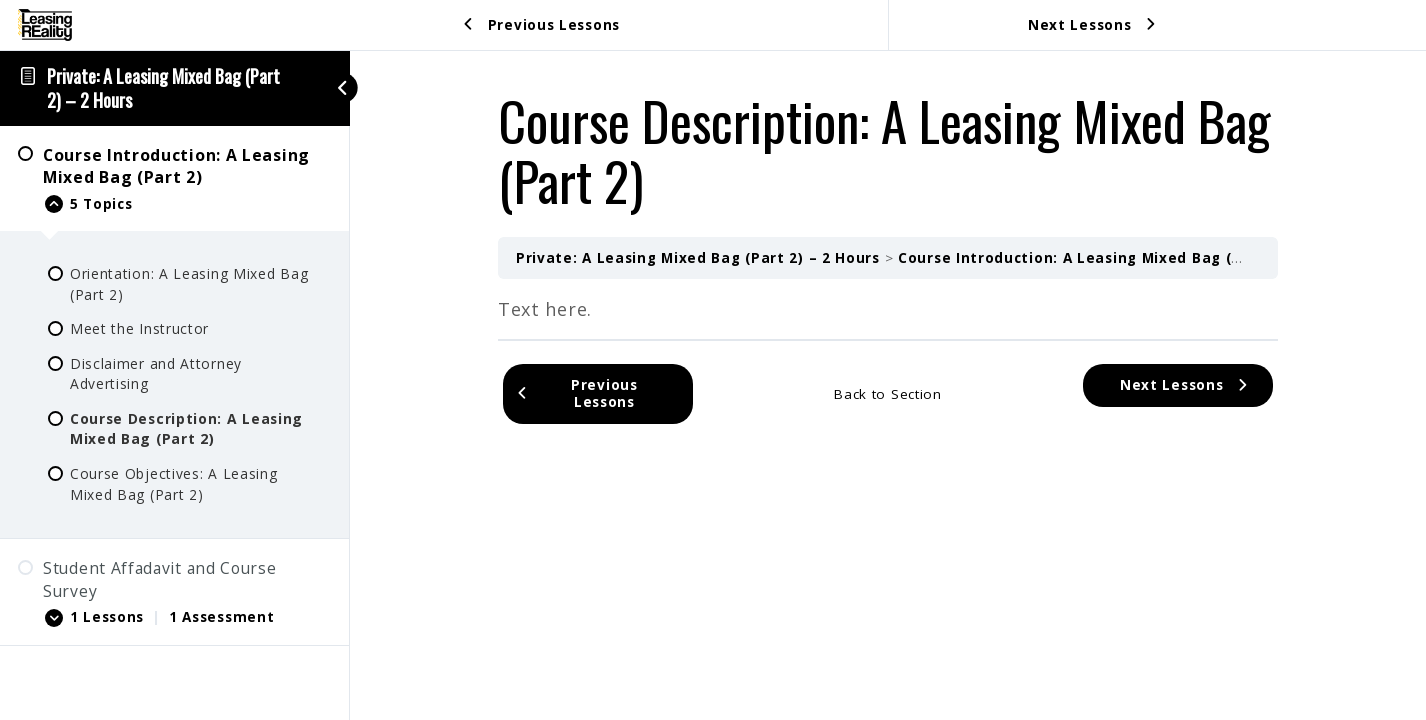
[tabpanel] (888, 309)
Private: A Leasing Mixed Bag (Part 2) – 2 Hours (163, 88)
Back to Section (888, 394)
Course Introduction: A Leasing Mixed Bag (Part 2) (1091, 258)
